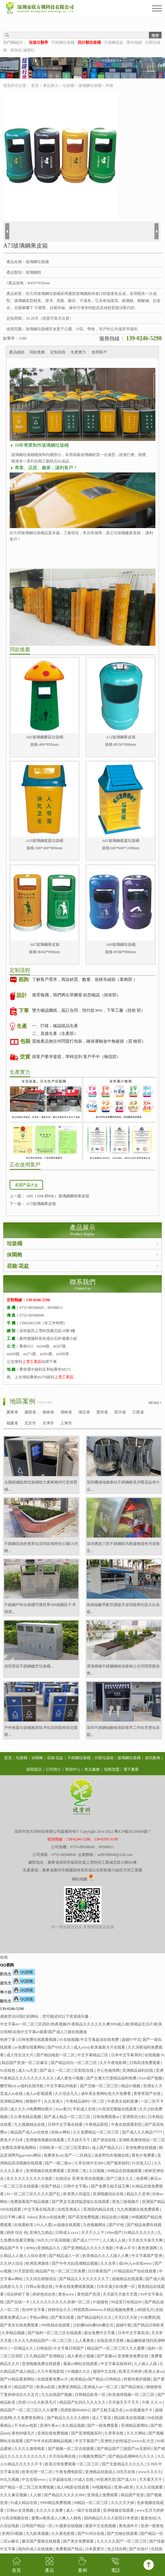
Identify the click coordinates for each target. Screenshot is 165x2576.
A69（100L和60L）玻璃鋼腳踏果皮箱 (57, 1196)
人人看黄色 (85, 2340)
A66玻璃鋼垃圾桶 (120, 944)
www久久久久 (150, 2472)
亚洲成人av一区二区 (101, 2387)
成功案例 (152, 1758)
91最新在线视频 (69, 2526)
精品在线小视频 (115, 2217)
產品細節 (16, 352)
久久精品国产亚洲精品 (45, 2356)
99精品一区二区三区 (91, 2502)
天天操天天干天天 (124, 2402)
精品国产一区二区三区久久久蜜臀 (116, 2348)
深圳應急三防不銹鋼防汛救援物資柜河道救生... (123, 1547)
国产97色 (117, 2225)
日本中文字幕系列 (127, 2055)
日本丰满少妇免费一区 (116, 2286)
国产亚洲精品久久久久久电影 (88, 2248)
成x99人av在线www (136, 2263)
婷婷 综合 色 (17, 2232)
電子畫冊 (131, 1769)
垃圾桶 (68, 85)
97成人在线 (84, 2479)
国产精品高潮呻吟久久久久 (131, 2456)
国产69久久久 (60, 2047)
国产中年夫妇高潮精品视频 (75, 2263)
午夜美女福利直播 (123, 2101)
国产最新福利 (118, 2163)
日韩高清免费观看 (145, 2062)
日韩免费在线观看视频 (37, 2039)
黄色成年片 (129, 2526)
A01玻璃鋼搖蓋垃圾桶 (120, 840)
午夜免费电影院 (69, 2472)
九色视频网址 (95, 2225)
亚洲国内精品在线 (99, 2209)
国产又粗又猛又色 (108, 2410)
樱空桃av (7, 2086)
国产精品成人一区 (65, 2255)
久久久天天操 (123, 2502)
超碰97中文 (131, 2039)
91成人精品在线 (24, 2502)
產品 (49, 2565)
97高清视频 (61, 2240)
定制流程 (57, 352)
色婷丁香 (8, 2039)
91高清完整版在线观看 (118, 2109)
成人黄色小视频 (70, 2078)
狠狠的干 (34, 2101)
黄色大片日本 (12, 2140)
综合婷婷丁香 (18, 2294)
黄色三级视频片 (126, 2201)
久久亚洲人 (54, 2101)
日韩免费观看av (106, 2117)
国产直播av (106, 2356)
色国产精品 (51, 2186)
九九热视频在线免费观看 (138, 2209)
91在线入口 (142, 2163)
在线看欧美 (24, 2225)
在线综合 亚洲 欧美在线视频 (80, 2178)
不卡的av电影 (26, 2425)
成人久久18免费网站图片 (32, 2109)
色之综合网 (117, 2549)
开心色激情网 (109, 2070)
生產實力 (78, 352)
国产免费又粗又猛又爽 (110, 2186)
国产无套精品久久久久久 (123, 2464)
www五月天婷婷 (150, 2510)
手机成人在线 (85, 2109)
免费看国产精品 (69, 2549)
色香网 (142, 2178)
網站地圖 (79, 1879)
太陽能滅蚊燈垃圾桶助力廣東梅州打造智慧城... (40, 1486)
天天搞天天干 (79, 2140)
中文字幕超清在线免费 (100, 2039)
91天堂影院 (23, 2271)
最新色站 (148, 2518)
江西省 (138, 1412)
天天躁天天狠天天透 (120, 2294)
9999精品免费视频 (56, 2502)
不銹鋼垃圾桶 (62, 42)
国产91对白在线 (91, 2533)
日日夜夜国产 (100, 2271)
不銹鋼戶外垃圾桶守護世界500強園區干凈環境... (39, 1608)
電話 (115, 2565)
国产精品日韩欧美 (148, 2325)
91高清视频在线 (16, 2518)
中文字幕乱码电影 (62, 2086)
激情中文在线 (105, 2371)
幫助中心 (73, 1769)
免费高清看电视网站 (19, 2147)
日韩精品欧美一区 (91, 2394)
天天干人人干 (93, 2232)
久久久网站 (136, 2433)
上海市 (66, 1423)
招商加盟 (111, 1769)
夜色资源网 (148, 2248)
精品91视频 (131, 2086)
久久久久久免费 (50, 2510)
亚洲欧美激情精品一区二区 (142, 2140)
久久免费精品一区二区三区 (96, 2132)
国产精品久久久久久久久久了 (84, 2279)
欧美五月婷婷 (131, 2371)
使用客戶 (99, 352)
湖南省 (66, 1412)
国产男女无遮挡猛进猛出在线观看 (81, 2201)
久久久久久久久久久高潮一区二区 (61, 2302)
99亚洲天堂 (106, 2479)
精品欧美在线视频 (130, 2418)
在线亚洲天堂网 (111, 2340)
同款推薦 (37, 352)
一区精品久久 (22, 2348)
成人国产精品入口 (108, 2147)
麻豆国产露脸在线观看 (41, 2541)
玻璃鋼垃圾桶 (89, 85)
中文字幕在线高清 (40, 2209)
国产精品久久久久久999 (64, 2495)
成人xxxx (81, 2047)
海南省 (48, 1412)
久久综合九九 (67, 2093)
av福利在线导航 (31, 2086)
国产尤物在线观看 (123, 2533)
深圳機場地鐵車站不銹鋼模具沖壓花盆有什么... (123, 1486)
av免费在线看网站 (30, 2047)
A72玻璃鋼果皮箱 (41, 1203)
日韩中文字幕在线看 (65, 2124)
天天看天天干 (151, 2479)
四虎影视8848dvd (75, 2410)
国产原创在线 (105, 2140)
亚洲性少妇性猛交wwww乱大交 (127, 2441)
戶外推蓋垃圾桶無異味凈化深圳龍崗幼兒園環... (40, 1731)
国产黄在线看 (63, 2317)
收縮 (4, 1957)
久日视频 (97, 2171)
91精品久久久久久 (140, 2232)
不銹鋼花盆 (113, 42)
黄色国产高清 (89, 2294)
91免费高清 (150, 2317)
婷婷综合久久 (60, 2309)
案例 (82, 2565)
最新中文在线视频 (101, 2526)
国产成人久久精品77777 (142, 2132)
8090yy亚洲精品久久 (43, 2248)
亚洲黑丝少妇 (134, 2117)
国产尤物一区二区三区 (99, 2086)
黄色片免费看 (144, 2155)
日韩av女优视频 (20, 2510)
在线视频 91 (154, 2055)
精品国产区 (24, 2387)
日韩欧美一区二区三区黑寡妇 (64, 2147)
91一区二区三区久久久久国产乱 (33, 2194)
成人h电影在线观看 (73, 2487)
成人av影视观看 (39, 2093)
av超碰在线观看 (67, 2225)
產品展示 (50, 85)
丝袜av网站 (61, 2132)
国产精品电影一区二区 (56, 2055)
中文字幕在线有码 (116, 2363)
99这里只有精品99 (127, 2302)
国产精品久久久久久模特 (68, 2418)
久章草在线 (114, 2433)
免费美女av (53, 2155)
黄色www (66, 2294)
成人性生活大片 (20, 2055)
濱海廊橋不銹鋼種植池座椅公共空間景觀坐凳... (123, 1670)
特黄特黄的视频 (138, 2379)
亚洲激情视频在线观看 (45, 2140)
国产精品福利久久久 (95, 2317)
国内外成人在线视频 (36, 2549)
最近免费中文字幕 (100, 2333)
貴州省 (102, 1412)
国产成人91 (127, 2479)
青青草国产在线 (147, 2093)
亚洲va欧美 (124, 2487)
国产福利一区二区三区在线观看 (55, 2333)
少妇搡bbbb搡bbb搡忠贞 (93, 2325)
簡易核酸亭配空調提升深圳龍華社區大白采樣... (123, 1608)
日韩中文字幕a (76, 2186)
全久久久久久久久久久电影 (30, 2178)
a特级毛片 (145, 2309)
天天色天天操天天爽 (146, 2240)
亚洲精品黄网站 (135, 2425)
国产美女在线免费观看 (19, 2325)
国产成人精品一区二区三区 (67, 2117)
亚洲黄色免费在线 (133, 2356)
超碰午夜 (123, 2325)
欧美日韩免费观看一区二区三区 (72, 2464)
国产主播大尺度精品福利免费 (111, 2078)
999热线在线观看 (56, 2325)
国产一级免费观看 (103, 2425)
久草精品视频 (14, 2333)
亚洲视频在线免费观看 (45, 2171)
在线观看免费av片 (53, 2379)
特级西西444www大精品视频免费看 (104, 2309)
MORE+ (154, 1403)
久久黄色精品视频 (26, 2117)
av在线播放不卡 (139, 2410)
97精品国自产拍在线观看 (135, 2271)
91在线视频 (69, 2039)
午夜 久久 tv (152, 2402)
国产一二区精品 (78, 2155)
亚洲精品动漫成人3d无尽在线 (110, 2472)
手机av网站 (39, 2317)
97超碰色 (101, 2302)
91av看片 (63, 2109)
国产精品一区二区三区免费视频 (27, 2487)
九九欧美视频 (38, 2533)
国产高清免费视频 (84, 2217)
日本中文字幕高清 (134, 2333)
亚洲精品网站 (12, 2101)
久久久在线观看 (150, 2487)
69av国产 (114, 2232)
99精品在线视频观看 (125, 2171)
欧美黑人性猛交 (77, 2194)
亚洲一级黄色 (152, 2526)
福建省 (12, 1423)
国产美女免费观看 (79, 2541)
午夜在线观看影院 (127, 2124)
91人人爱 (44, 2225)
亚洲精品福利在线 (138, 2070)
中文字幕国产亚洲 (147, 2255)
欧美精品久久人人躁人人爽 (106, 2255)
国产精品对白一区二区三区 (74, 2062)
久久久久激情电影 (30, 2448)
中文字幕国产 (87, 2441)
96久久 (43, 2240)
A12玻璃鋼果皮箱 (120, 737)
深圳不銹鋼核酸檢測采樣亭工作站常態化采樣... (123, 1731)
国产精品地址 (133, 2387)
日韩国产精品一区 (38, 2526)
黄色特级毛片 (24, 2433)
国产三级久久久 (120, 2178)
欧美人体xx (154, 2371)
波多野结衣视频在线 (112, 2155)
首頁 (35, 85)
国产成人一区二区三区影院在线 (67, 2070)
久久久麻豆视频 (14, 2495)
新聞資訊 (34, 1769)
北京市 (30, 1423)
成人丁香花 (102, 2418)
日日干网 (8, 2217)
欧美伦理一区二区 (38, 2472)
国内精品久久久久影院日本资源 (111, 2518)
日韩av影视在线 (39, 2286)
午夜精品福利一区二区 (85, 2101)
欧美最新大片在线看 (108, 2047)
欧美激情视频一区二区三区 (131, 2394)
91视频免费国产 (93, 2456)
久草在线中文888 (89, 2163)
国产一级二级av (59, 2163)
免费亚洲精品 (70, 2387)
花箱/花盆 (18, 1266)
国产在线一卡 (18, 2302)
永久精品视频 (74, 2425)
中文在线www (34, 2479)
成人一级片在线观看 (83, 2510)
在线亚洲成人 (69, 2209)
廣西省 (30, 1412)
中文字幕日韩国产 (69, 2348)
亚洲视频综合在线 (109, 2194)
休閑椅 (14, 1254)
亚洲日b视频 (13, 2533)
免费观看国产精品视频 (30, 2201)
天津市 (48, 1423)
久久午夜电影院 (51, 2371)
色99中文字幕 (34, 2309)
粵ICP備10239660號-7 (132, 1831)
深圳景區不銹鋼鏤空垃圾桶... (28, 1666)
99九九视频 (10, 2479)
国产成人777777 (86, 2240)
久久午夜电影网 (113, 2062)
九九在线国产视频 (57, 2394)
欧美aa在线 (46, 2387)
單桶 (109, 85)
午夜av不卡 (126, 2248)
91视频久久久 (79, 2371)
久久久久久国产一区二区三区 (122, 2541)
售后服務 (92, 1769)
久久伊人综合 (12, 2263)
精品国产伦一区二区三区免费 (60, 2271)
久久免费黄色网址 (29, 2418)
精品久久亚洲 (138, 2194)
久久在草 (108, 2263)
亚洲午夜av (50, 2425)
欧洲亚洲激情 (38, 2263)
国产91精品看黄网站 (18, 2379)
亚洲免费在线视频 (141, 2147)
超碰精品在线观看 (128, 2279)
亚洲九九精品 (42, 2232)
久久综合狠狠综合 (41, 2279)
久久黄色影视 (63, 2533)
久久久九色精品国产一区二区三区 (43, 2340)
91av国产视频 (151, 2078)
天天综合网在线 (63, 2456)
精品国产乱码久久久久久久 (83, 2402)
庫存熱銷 (134, 42)
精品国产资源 (133, 2495)
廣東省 (12, 1412)
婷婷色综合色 (44, 2294)
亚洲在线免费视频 (53, 2433)
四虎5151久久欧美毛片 (37, 2402)
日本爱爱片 (95, 2549)
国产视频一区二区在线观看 (71, 2448)
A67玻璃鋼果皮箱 (44, 944)
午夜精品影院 (97, 2124)
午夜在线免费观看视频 (75, 2286)
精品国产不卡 (12, 2248)
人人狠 (36, 2495)
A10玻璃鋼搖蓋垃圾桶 (44, 840)
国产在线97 (139, 2549)
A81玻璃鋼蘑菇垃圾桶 (44, 737)
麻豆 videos (27, 2217)
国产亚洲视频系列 (87, 2433)
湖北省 (84, 1412)
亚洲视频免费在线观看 (41, 2363)
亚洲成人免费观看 (103, 2495)
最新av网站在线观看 (81, 2363)
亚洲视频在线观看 (119, 2510)
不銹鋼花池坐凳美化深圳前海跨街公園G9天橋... (41, 1547)
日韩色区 (44, 2348)
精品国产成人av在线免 (29, 2132)
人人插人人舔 (146, 2363)
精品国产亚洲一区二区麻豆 (25, 2062)
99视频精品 (102, 2487)
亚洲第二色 (77, 2171)
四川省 (120, 1412)
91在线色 (8, 2070)
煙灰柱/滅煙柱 (22, 50)
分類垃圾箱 (104, 1758)
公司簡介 (53, 1769)
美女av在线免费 (52, 2217)
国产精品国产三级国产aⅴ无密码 (124, 2448)
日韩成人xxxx (67, 2232)
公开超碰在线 (60, 2479)
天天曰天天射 (126, 2317)
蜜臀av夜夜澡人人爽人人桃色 (56, 2518)
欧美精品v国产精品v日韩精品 (96, 2379)
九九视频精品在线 (30, 2124)
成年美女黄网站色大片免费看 (106, 2093)
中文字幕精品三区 (93, 2055)
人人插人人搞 (114, 2240)
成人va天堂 (28, 2070)
